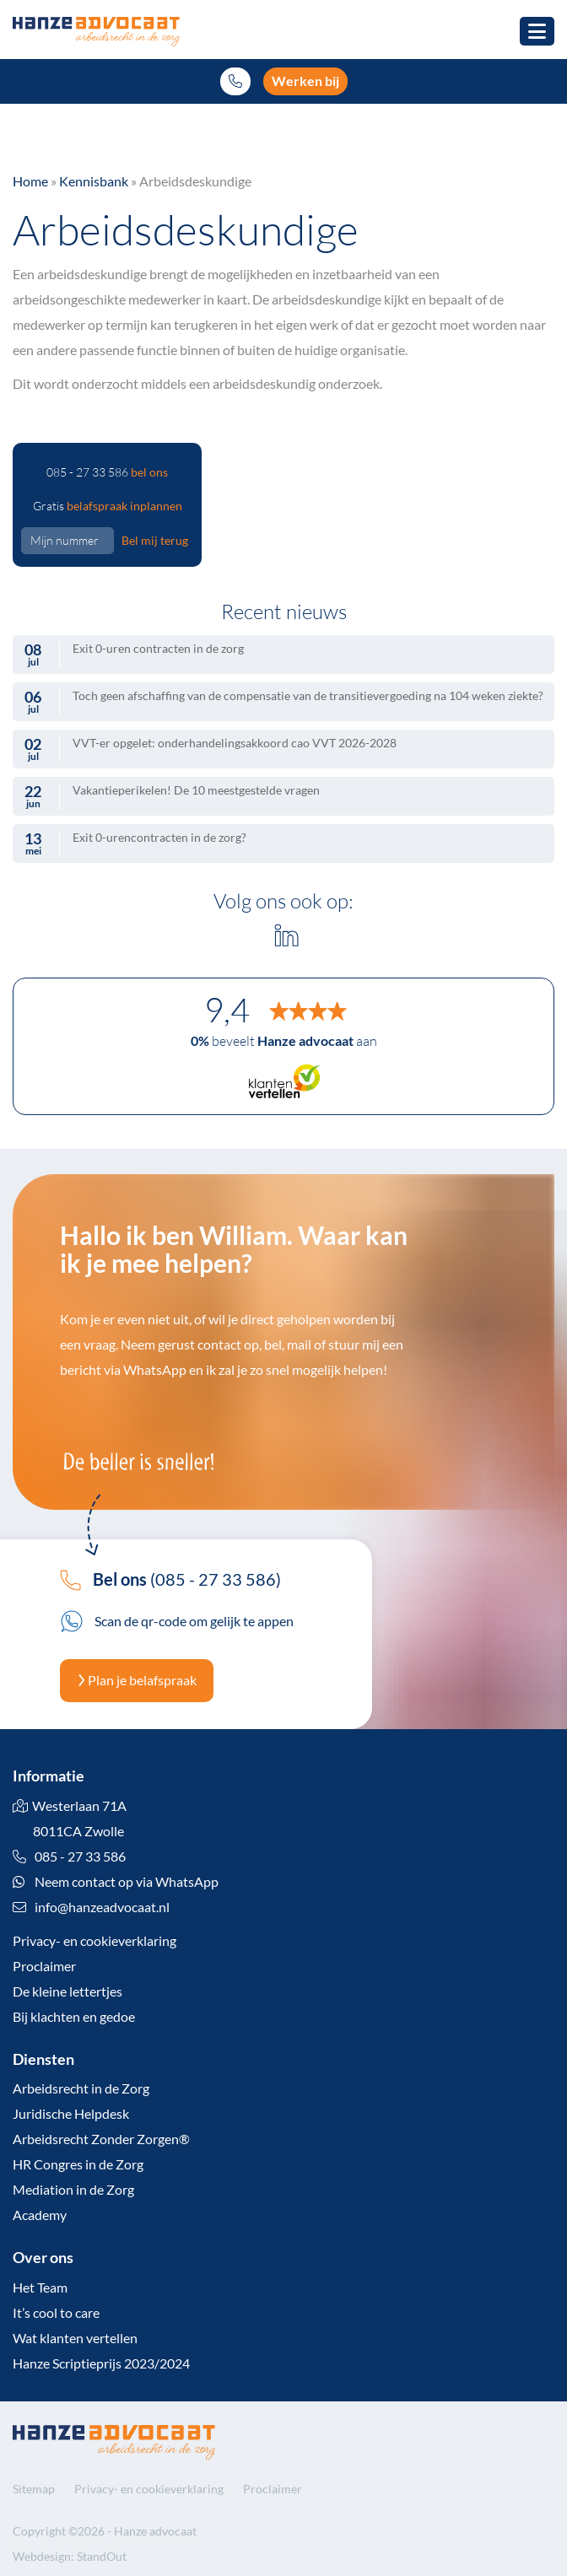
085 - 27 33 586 (107, 472)
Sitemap (34, 2489)
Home (30, 181)
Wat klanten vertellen (75, 2338)
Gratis (107, 505)
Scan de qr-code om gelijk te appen (177, 1621)
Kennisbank (93, 181)
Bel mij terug (155, 540)
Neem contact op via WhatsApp (116, 1881)
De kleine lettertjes (67, 1991)
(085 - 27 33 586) (170, 1579)
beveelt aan (284, 1040)
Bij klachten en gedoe (74, 2016)
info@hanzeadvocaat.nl (102, 1907)
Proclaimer (44, 1966)
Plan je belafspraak (137, 1680)
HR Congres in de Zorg (78, 2164)
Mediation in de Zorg (73, 2189)
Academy (40, 2215)
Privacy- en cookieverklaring (94, 1940)
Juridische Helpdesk (71, 2113)
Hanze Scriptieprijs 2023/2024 (101, 2363)
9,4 (227, 1009)
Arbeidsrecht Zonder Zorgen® (101, 2139)
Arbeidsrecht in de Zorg (81, 2088)
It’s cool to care (56, 2312)
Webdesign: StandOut (70, 2556)
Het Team (40, 2287)
